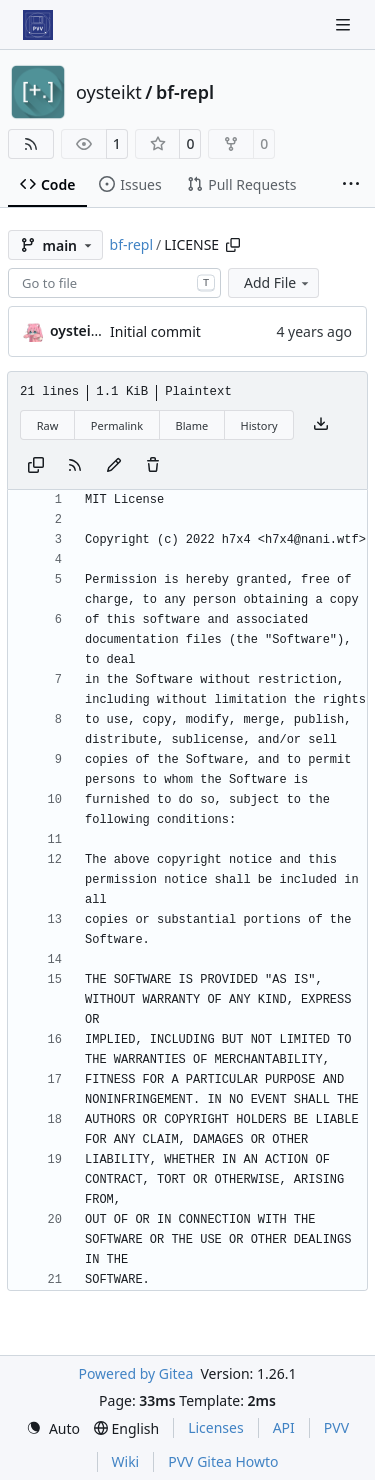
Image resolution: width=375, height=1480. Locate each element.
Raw (48, 425)
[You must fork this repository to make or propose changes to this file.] (114, 466)
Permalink (117, 425)
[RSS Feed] (31, 144)
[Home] (38, 25)
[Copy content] (36, 466)
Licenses (216, 1427)
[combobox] (114, 283)
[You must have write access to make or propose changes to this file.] (153, 466)
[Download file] (321, 425)
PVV (336, 1427)
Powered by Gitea (135, 1373)
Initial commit (155, 331)
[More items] (351, 185)
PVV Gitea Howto (223, 1461)
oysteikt (109, 92)
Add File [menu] (278, 282)
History (259, 425)
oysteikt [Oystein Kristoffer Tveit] (77, 330)
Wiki (126, 1461)
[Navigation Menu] (345, 24)
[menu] (53, 1428)
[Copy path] (233, 245)
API (284, 1427)
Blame (191, 425)
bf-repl (185, 92)
